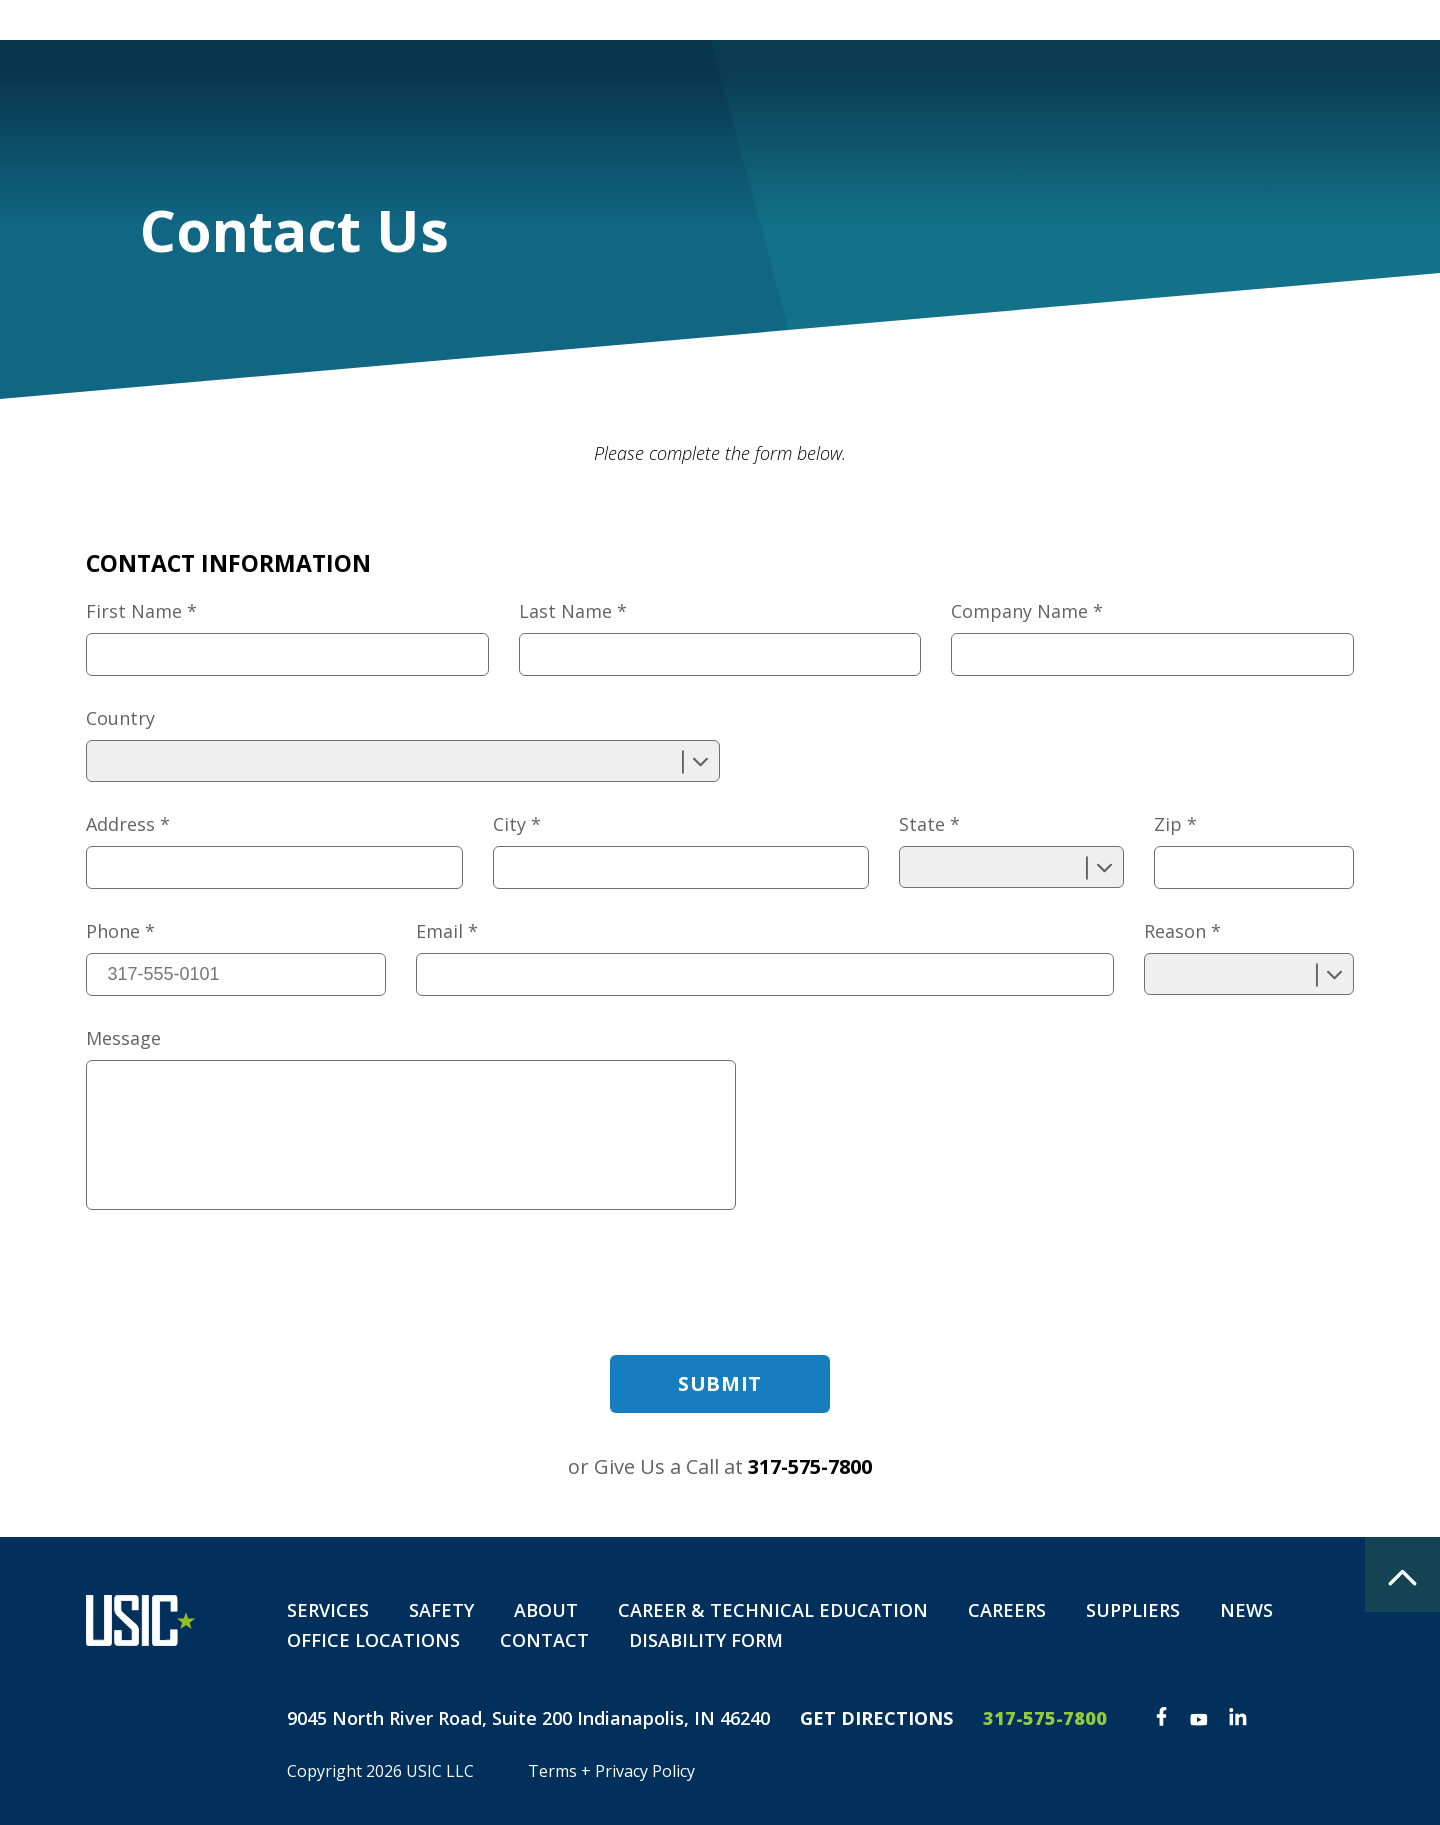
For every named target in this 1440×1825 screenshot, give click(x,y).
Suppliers (1133, 1610)
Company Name (1027, 611)
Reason (1182, 931)
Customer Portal (988, 19)
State (929, 824)
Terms (552, 1771)
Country (120, 718)
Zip (1175, 824)
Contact (1155, 90)
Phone (120, 931)
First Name (141, 611)
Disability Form (1319, 90)
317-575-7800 (810, 1466)
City (517, 824)
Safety (792, 90)
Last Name (573, 611)
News (1246, 1610)
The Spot (1346, 19)
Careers (1026, 90)
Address (128, 824)
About (906, 90)
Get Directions (876, 1718)
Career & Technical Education (773, 1610)
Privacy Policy (645, 1771)
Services (667, 90)
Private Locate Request (1183, 19)
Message (123, 1038)
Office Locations (373, 1640)
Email (447, 931)
